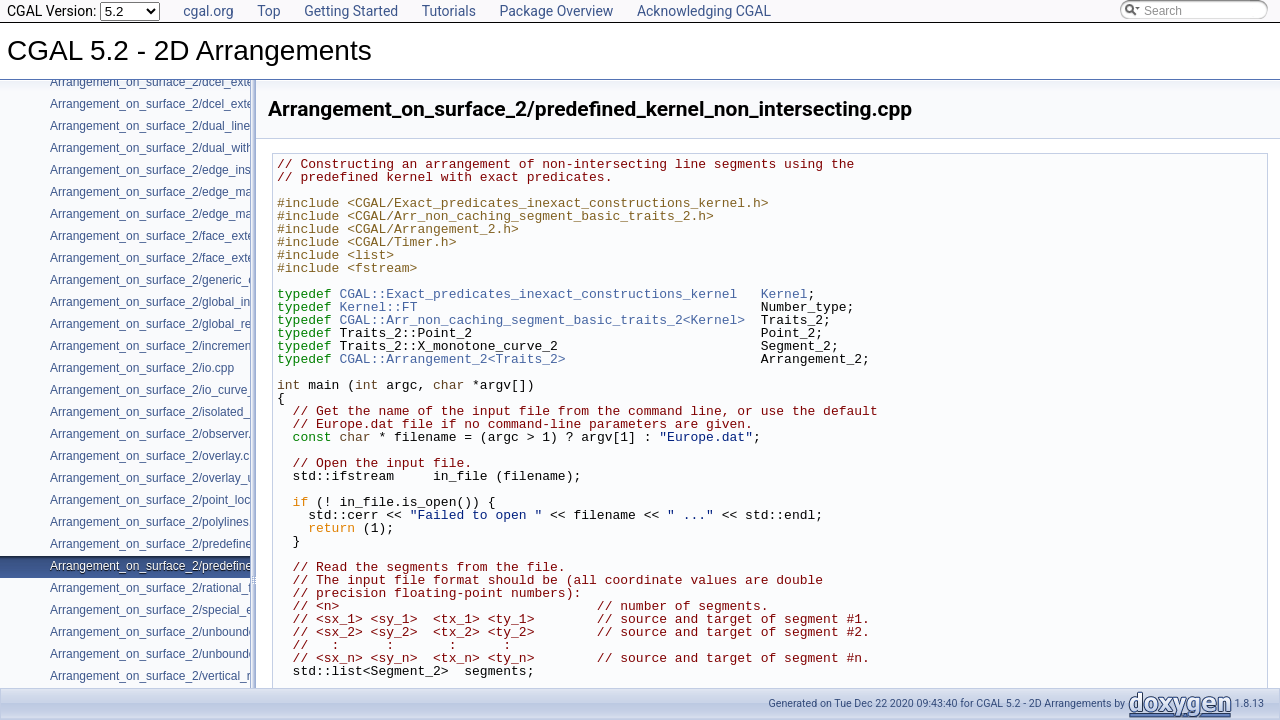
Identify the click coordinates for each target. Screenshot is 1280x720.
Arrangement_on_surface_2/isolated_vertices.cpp (182, 412)
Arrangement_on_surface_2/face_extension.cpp (178, 236)
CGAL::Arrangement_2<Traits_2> (452, 359)
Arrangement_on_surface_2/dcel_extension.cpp (177, 82)
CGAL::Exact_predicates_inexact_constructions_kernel (538, 294)
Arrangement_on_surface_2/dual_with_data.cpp (178, 148)
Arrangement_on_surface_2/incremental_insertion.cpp (194, 346)
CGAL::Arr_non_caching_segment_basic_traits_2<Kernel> (542, 320)
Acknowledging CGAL (704, 11)
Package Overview (556, 11)
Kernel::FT (378, 307)
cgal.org (208, 11)
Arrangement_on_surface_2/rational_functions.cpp (184, 588)
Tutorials (449, 11)
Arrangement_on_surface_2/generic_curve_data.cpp (190, 280)
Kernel (784, 294)
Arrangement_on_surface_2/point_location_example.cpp (200, 500)
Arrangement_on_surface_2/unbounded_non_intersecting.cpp (215, 632)
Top (269, 11)
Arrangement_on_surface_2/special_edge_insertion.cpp (199, 610)
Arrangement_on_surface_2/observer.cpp (160, 434)
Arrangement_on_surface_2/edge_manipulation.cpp (188, 192)
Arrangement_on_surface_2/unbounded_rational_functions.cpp (218, 654)
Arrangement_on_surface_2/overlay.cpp (156, 456)
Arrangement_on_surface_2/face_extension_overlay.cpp (200, 258)
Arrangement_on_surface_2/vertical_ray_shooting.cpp (194, 676)
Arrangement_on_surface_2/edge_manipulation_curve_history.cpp (226, 214)
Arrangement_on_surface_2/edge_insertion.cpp (177, 170)
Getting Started (351, 11)
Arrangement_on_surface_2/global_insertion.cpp (179, 302)
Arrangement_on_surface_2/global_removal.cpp (178, 324)
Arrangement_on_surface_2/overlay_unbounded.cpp (190, 478)
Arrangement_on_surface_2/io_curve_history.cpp (180, 390)
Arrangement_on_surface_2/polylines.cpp (160, 522)
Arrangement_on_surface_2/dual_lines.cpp (164, 126)
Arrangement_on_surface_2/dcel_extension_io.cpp (185, 104)
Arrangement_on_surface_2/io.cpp (142, 368)
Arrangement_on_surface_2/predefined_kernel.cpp (185, 544)
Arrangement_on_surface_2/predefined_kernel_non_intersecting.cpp (233, 566)
